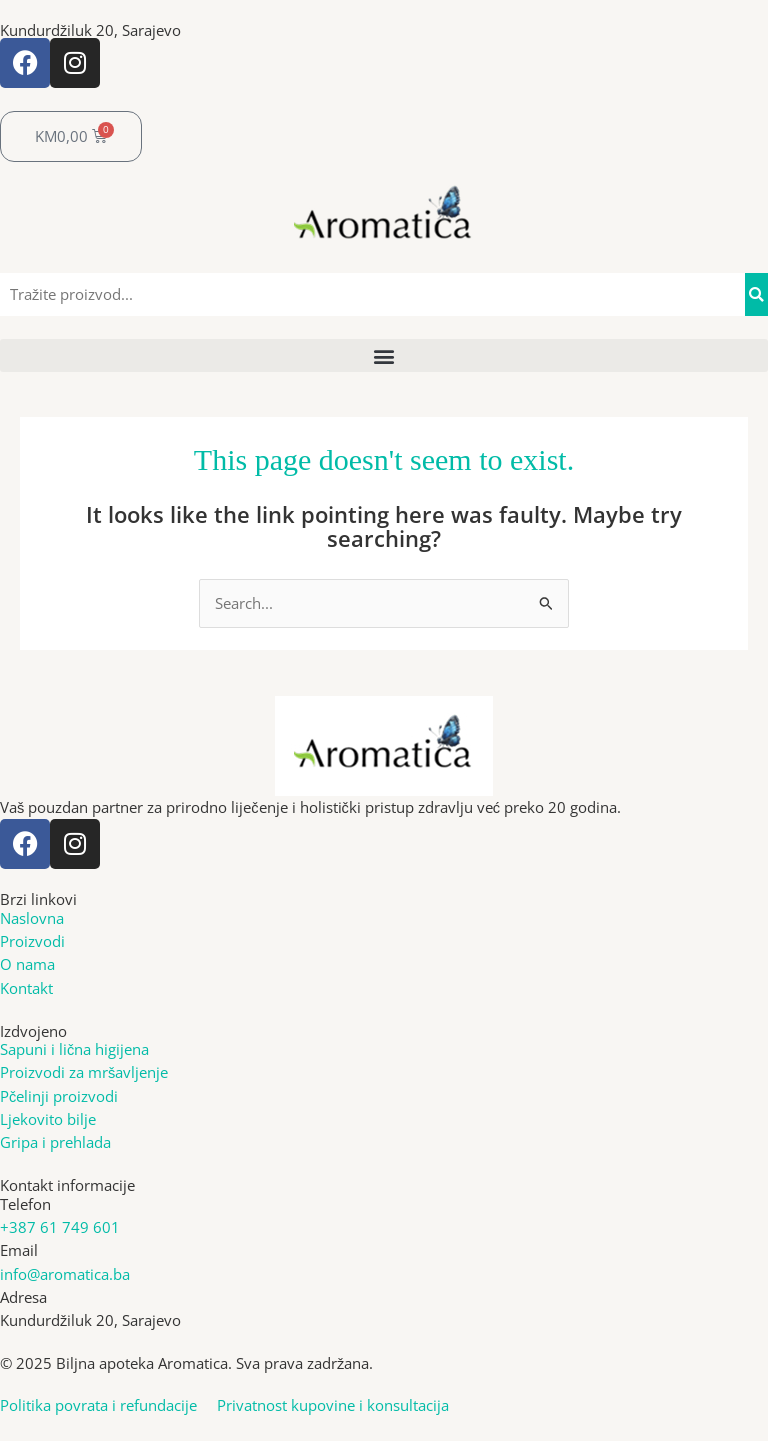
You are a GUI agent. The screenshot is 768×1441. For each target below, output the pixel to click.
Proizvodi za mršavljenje (84, 1072)
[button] (384, 355)
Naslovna (32, 918)
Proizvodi (32, 941)
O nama (27, 964)
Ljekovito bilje (48, 1119)
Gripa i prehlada (55, 1142)
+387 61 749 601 (60, 1227)
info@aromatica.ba (65, 1274)
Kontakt (26, 988)
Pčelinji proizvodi (59, 1096)
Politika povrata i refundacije (108, 1405)
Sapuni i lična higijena (74, 1049)
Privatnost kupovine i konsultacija (333, 1405)
